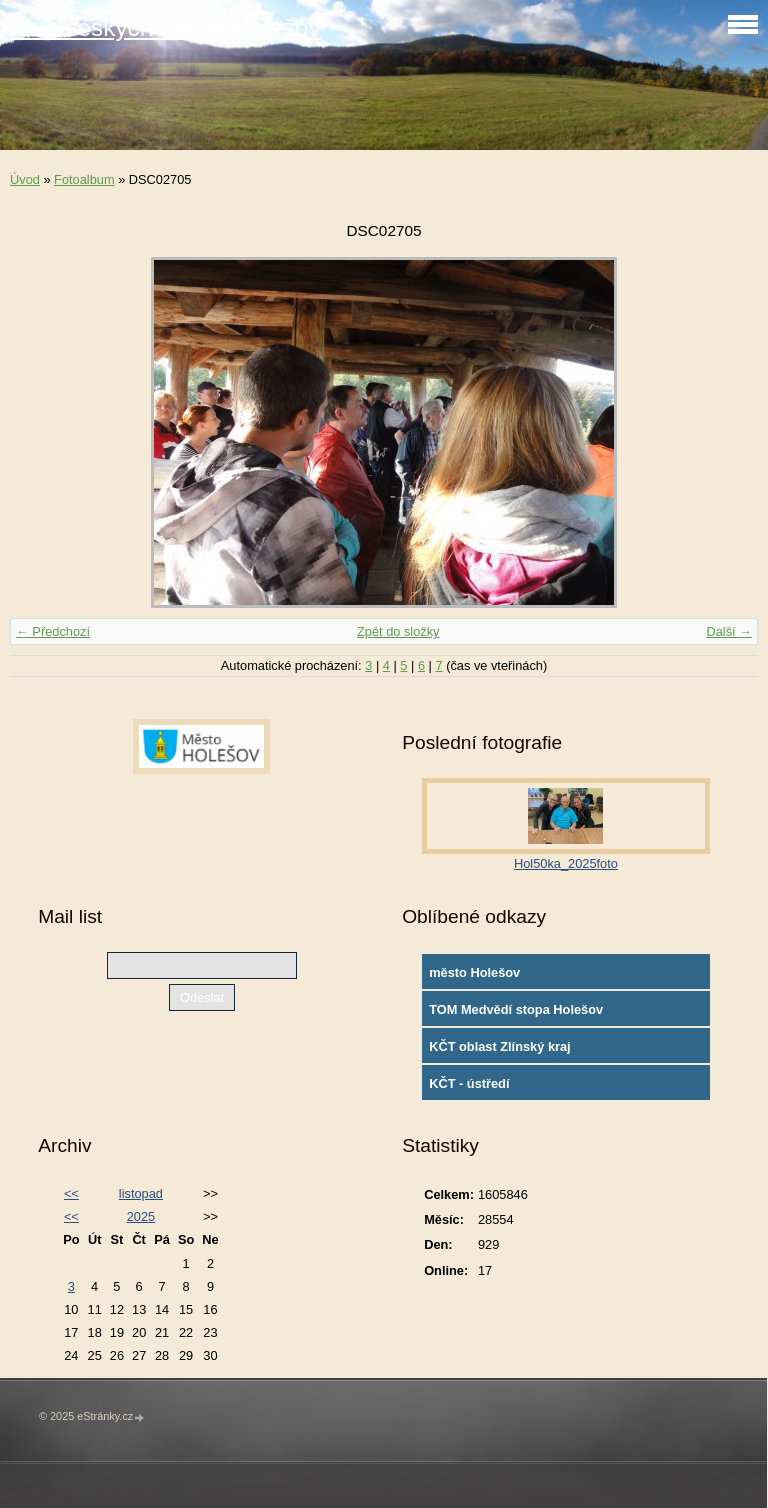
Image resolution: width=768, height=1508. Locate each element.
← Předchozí (53, 631)
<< (71, 1193)
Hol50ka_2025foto (566, 863)
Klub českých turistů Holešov (165, 27)
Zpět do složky (398, 631)
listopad (141, 1193)
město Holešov (474, 972)
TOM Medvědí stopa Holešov (516, 1009)
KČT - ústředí (469, 1083)
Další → (729, 631)
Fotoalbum (84, 179)
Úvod (25, 179)
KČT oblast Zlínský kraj (500, 1046)
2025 (141, 1216)
